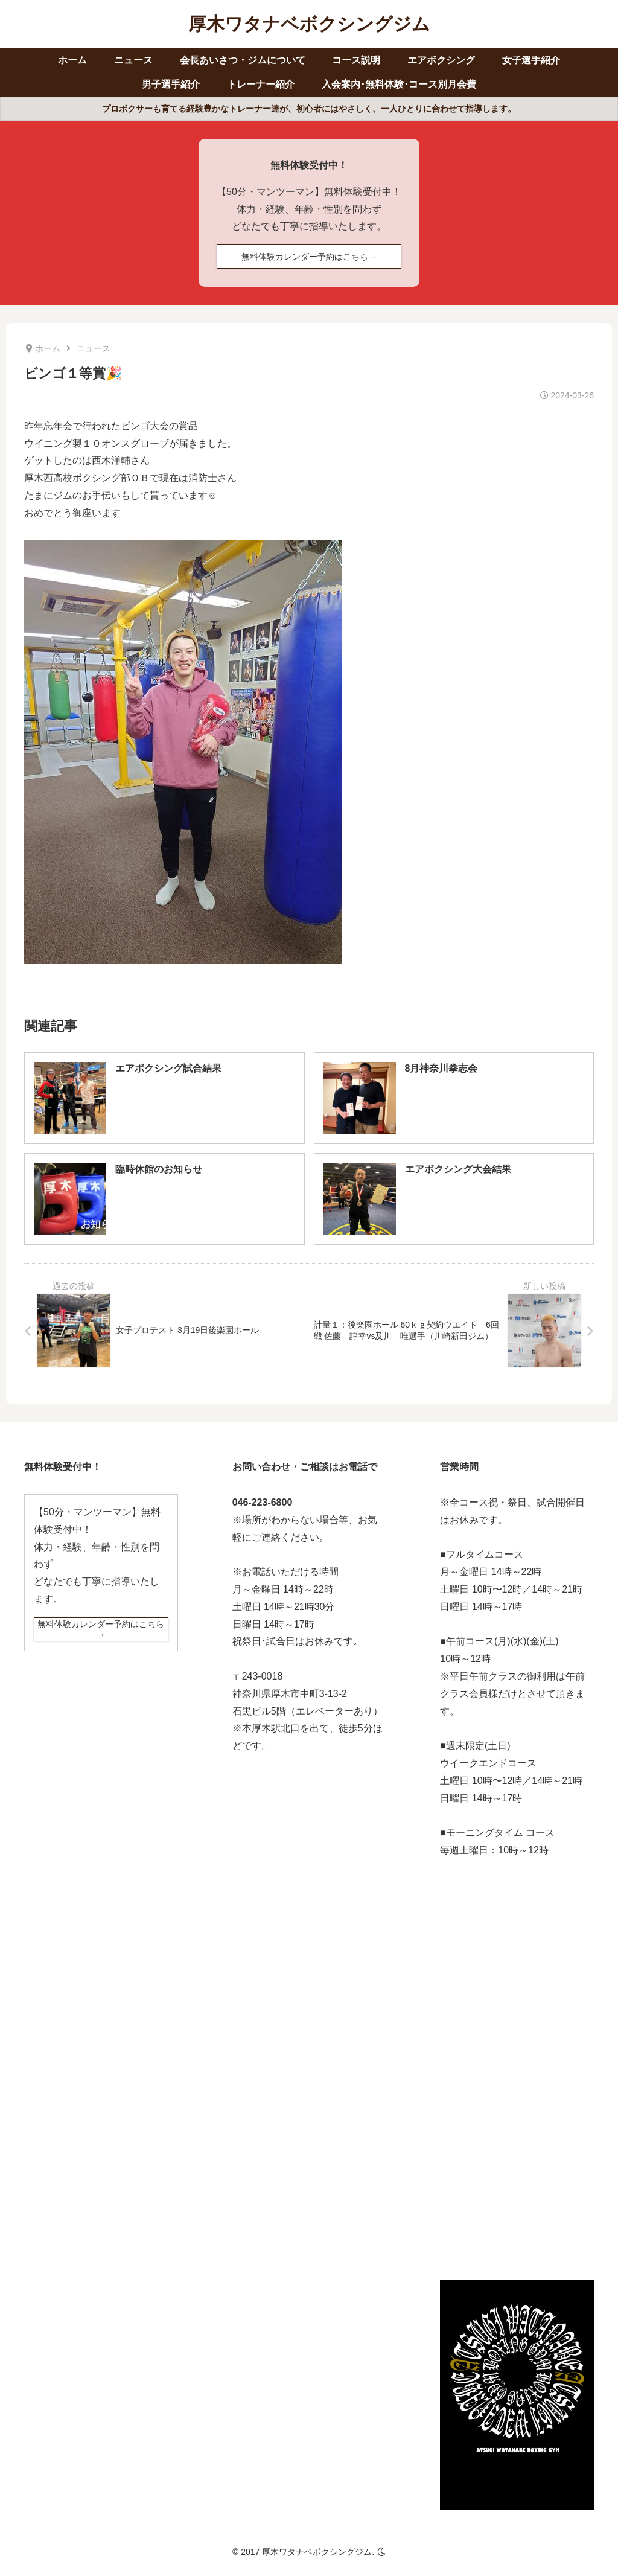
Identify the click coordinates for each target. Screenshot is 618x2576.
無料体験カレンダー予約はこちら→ (309, 256)
